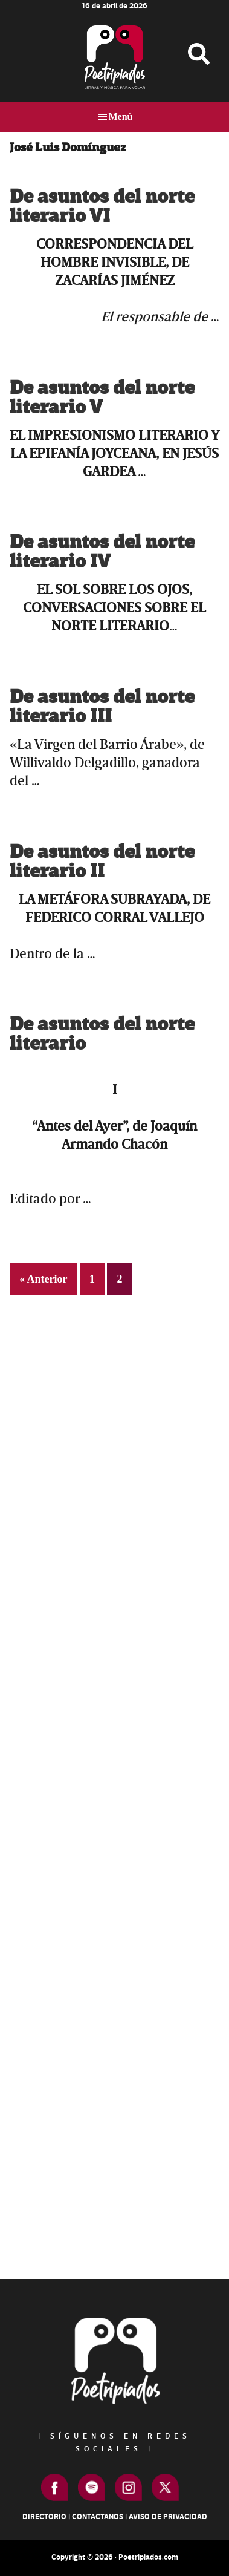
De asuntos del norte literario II (102, 862)
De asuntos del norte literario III (102, 707)
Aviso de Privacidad (168, 2517)
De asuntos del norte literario (102, 1034)
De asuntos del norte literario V (102, 398)
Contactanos (97, 2517)
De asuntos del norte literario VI (102, 207)
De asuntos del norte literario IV (102, 552)
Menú (121, 116)
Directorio (44, 2517)
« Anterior (43, 1279)
